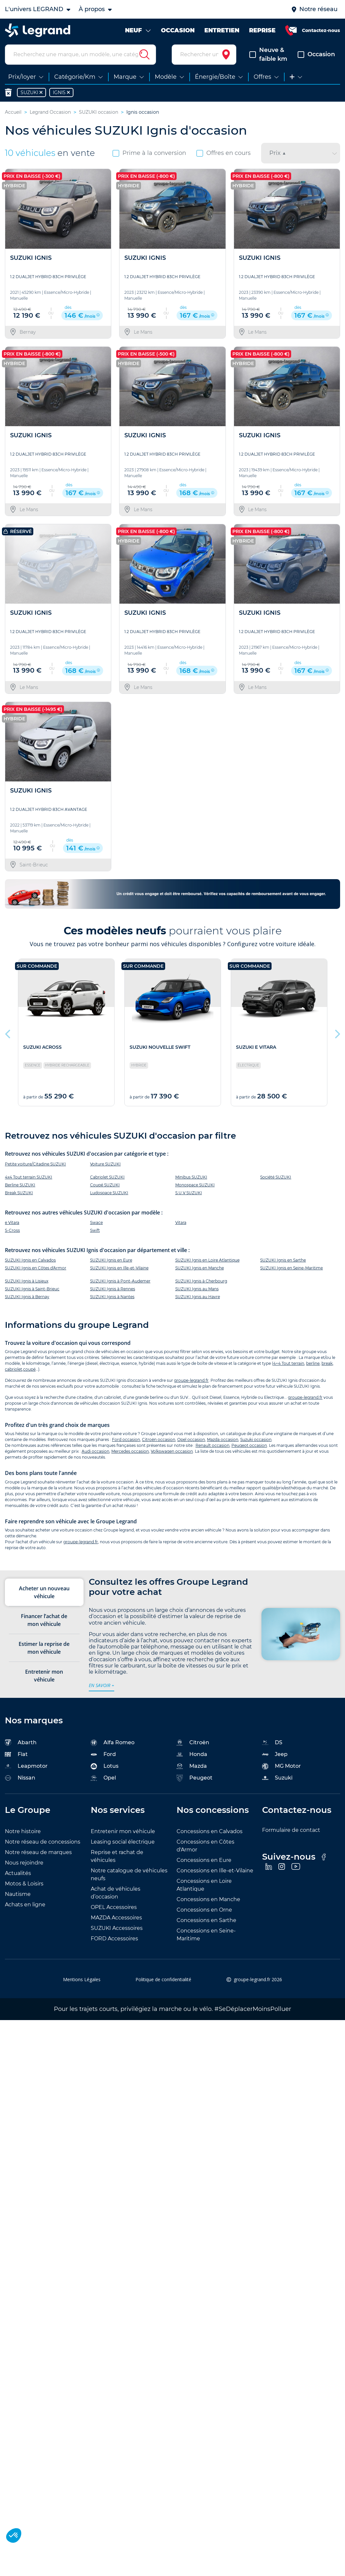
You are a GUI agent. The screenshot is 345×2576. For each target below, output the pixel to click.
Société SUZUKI (275, 1182)
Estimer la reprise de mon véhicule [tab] (44, 1653)
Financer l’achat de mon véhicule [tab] (44, 1625)
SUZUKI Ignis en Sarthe (283, 1265)
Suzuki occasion (256, 1445)
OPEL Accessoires (114, 1913)
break (327, 1368)
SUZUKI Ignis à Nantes (112, 1302)
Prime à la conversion (149, 158)
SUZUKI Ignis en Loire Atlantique (207, 1265)
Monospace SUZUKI (195, 1190)
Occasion (316, 60)
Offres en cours (223, 158)
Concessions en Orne (204, 1915)
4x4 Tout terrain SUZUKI (28, 1182)
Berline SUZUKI (20, 1190)
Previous (8, 1038)
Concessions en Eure (204, 1866)
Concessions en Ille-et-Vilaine (215, 1876)
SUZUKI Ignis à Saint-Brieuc (32, 1294)
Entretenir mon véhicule (123, 1837)
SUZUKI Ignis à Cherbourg (201, 1286)
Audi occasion (95, 1457)
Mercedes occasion (130, 1457)
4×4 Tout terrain (288, 1368)
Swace (96, 1228)
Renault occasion (212, 1451)
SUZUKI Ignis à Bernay (27, 1302)
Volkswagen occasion (172, 1457)
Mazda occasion (222, 1445)
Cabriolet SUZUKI (107, 1182)
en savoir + (101, 1691)
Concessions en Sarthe (206, 1926)
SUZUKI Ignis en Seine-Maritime (291, 1273)
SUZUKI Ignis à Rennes (112, 1294)
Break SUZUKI (19, 1198)
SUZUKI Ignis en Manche (199, 1273)
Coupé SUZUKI (105, 1190)
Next (337, 1038)
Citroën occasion (158, 1445)
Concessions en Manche (208, 1905)
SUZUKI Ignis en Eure (111, 1265)
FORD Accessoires (114, 1944)
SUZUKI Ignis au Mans (197, 1294)
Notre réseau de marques (38, 1858)
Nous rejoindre (24, 1868)
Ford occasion (126, 1445)
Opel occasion (191, 1445)
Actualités (18, 1879)
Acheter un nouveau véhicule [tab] (44, 1598)
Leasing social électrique (123, 1847)
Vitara (180, 1228)
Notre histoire (23, 1837)
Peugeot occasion (249, 1451)
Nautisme (18, 1900)
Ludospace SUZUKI (109, 1198)
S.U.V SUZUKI (188, 1198)
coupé (29, 1374)
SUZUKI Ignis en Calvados (30, 1265)
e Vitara (12, 1228)
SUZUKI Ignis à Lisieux (26, 1286)
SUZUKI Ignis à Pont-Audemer (120, 1286)
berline (313, 1368)
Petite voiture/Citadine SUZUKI (35, 1169)
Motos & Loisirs (24, 1889)
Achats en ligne (25, 1910)
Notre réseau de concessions (42, 1847)
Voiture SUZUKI (105, 1169)
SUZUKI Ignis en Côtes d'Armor (35, 1273)
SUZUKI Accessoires (117, 1934)
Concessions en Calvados (210, 1837)
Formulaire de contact (291, 1835)
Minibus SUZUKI (191, 1182)
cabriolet (13, 1374)
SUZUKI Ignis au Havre (197, 1302)
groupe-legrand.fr (191, 1385)
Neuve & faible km (268, 60)
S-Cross (12, 1235)
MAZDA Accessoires (116, 1923)
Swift (95, 1235)
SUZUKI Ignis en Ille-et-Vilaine (119, 1273)
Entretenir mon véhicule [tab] (44, 1681)
